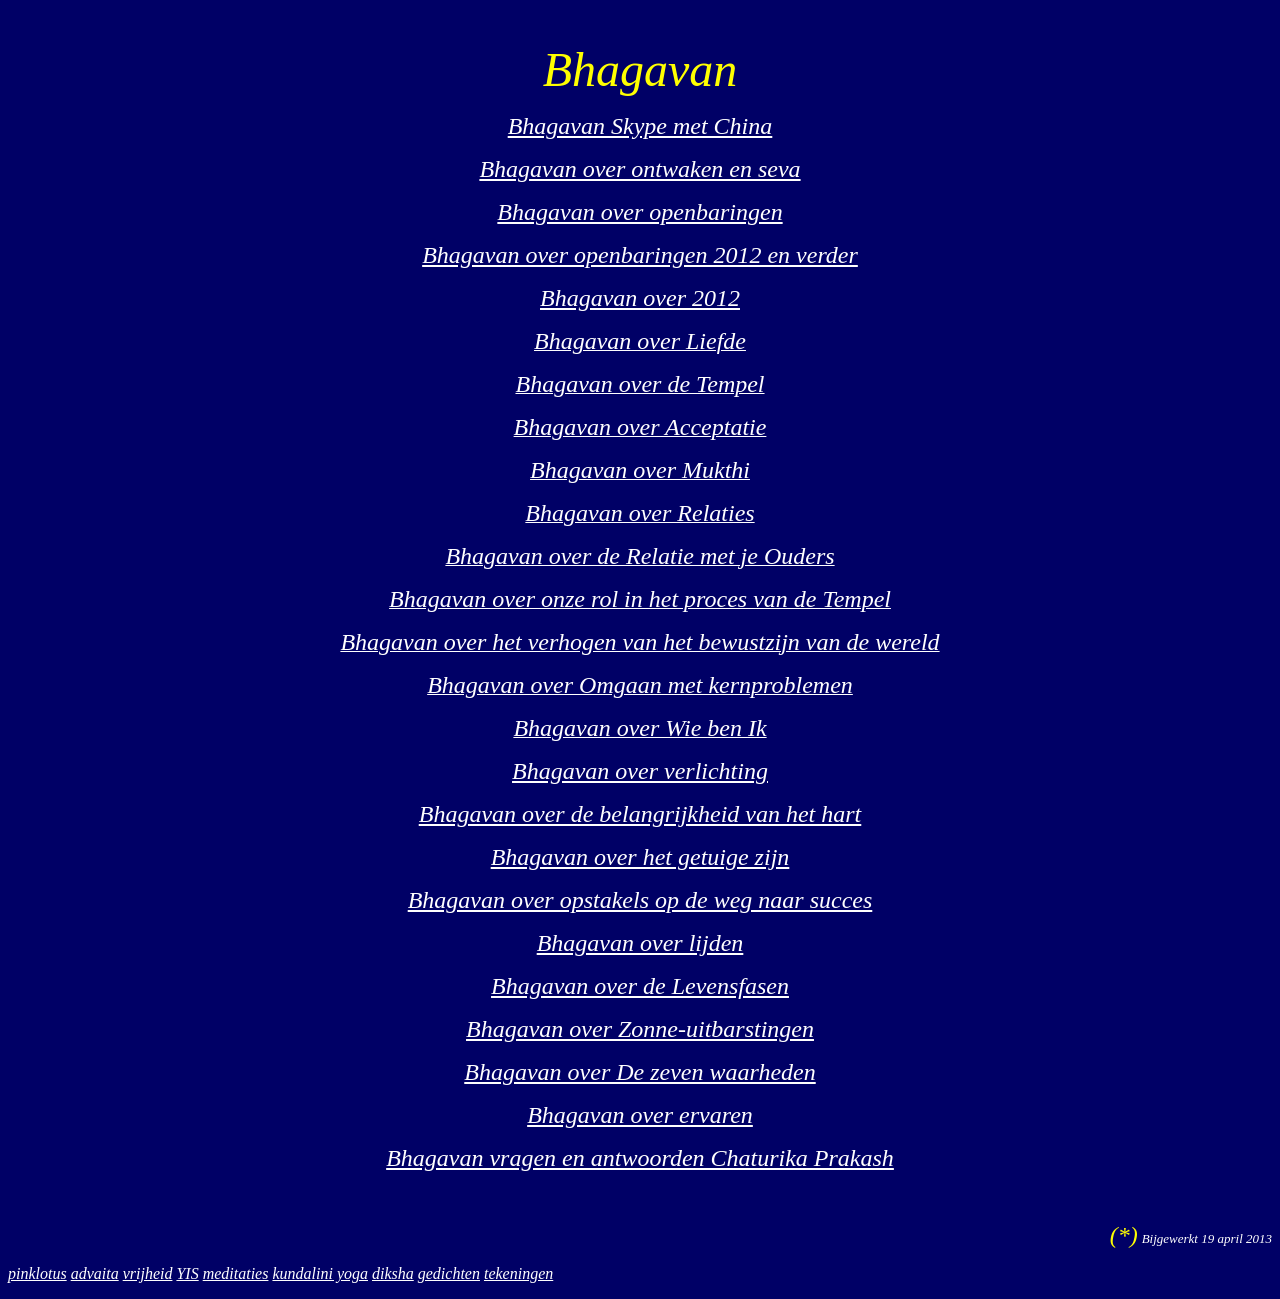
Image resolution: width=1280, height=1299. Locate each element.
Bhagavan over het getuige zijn (640, 857)
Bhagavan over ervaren (640, 1115)
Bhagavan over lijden (640, 943)
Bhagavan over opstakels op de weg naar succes (640, 900)
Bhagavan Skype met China (640, 126)
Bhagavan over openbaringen (639, 212)
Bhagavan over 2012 (640, 298)
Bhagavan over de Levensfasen (640, 986)
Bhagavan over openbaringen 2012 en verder (640, 255)
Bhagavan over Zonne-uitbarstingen (640, 1029)
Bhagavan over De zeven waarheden (639, 1072)
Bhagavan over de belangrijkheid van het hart (640, 814)
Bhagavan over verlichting (640, 771)
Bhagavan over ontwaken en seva (639, 169)
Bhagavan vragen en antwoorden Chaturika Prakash (640, 1158)
